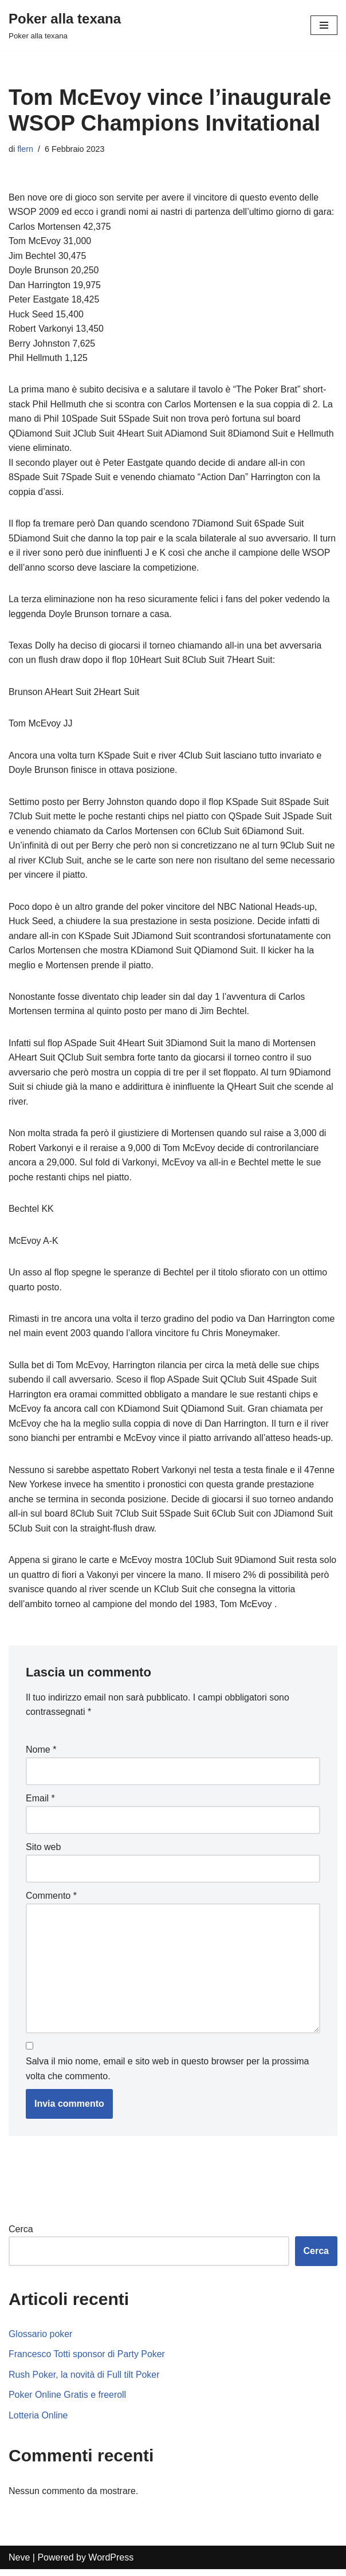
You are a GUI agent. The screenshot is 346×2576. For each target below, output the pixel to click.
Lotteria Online (38, 2422)
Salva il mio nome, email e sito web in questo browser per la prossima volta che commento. (167, 2075)
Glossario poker (41, 2340)
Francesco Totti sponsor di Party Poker (87, 2361)
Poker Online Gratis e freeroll (68, 2401)
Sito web (43, 1853)
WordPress (110, 2564)
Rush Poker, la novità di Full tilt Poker (84, 2381)
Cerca (21, 2235)
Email (40, 1804)
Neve (19, 2564)
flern (25, 149)
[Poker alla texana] (65, 25)
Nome (41, 1755)
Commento (51, 1901)
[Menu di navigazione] (323, 25)
